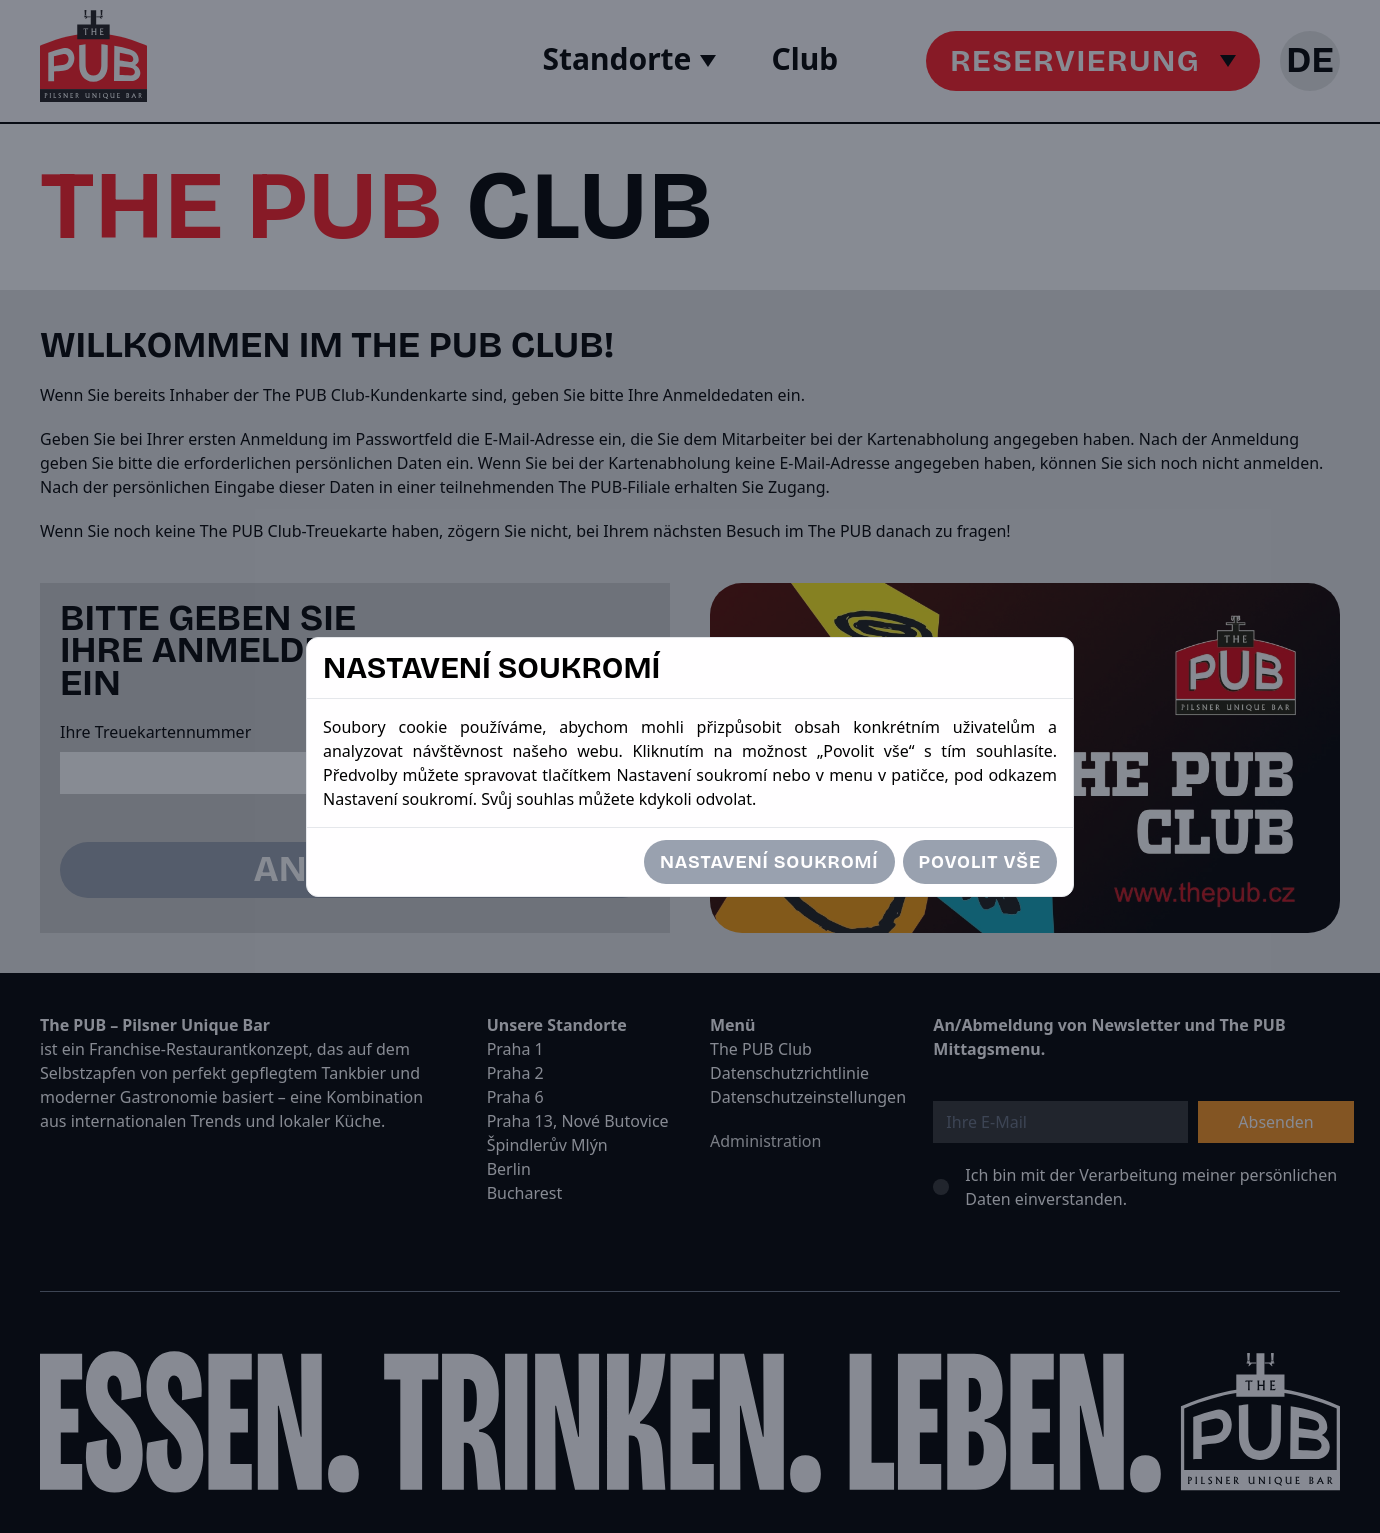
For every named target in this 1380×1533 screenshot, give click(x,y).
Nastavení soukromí (769, 862)
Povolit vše (980, 862)
